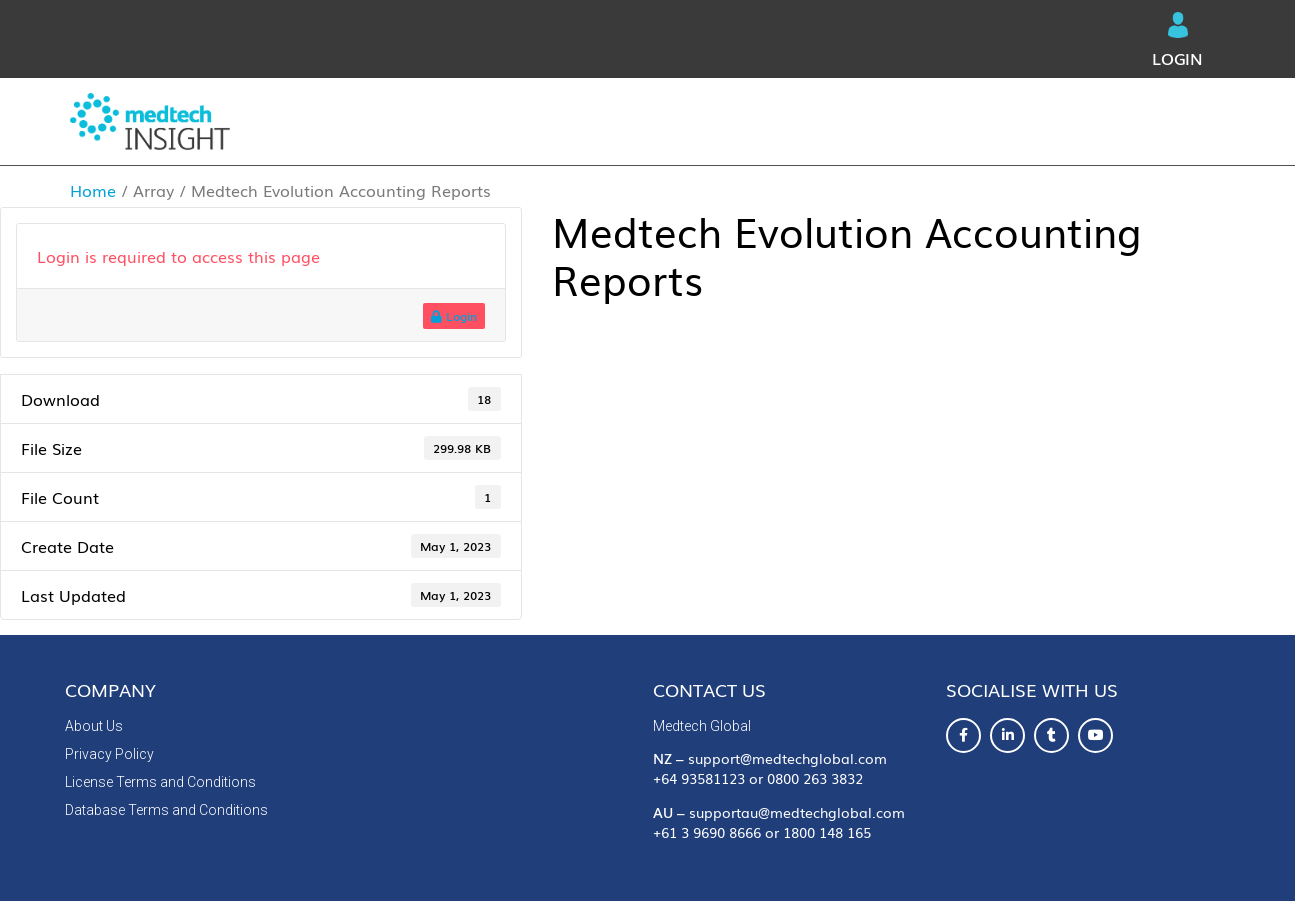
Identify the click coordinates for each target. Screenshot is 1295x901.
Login (1177, 41)
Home (93, 190)
